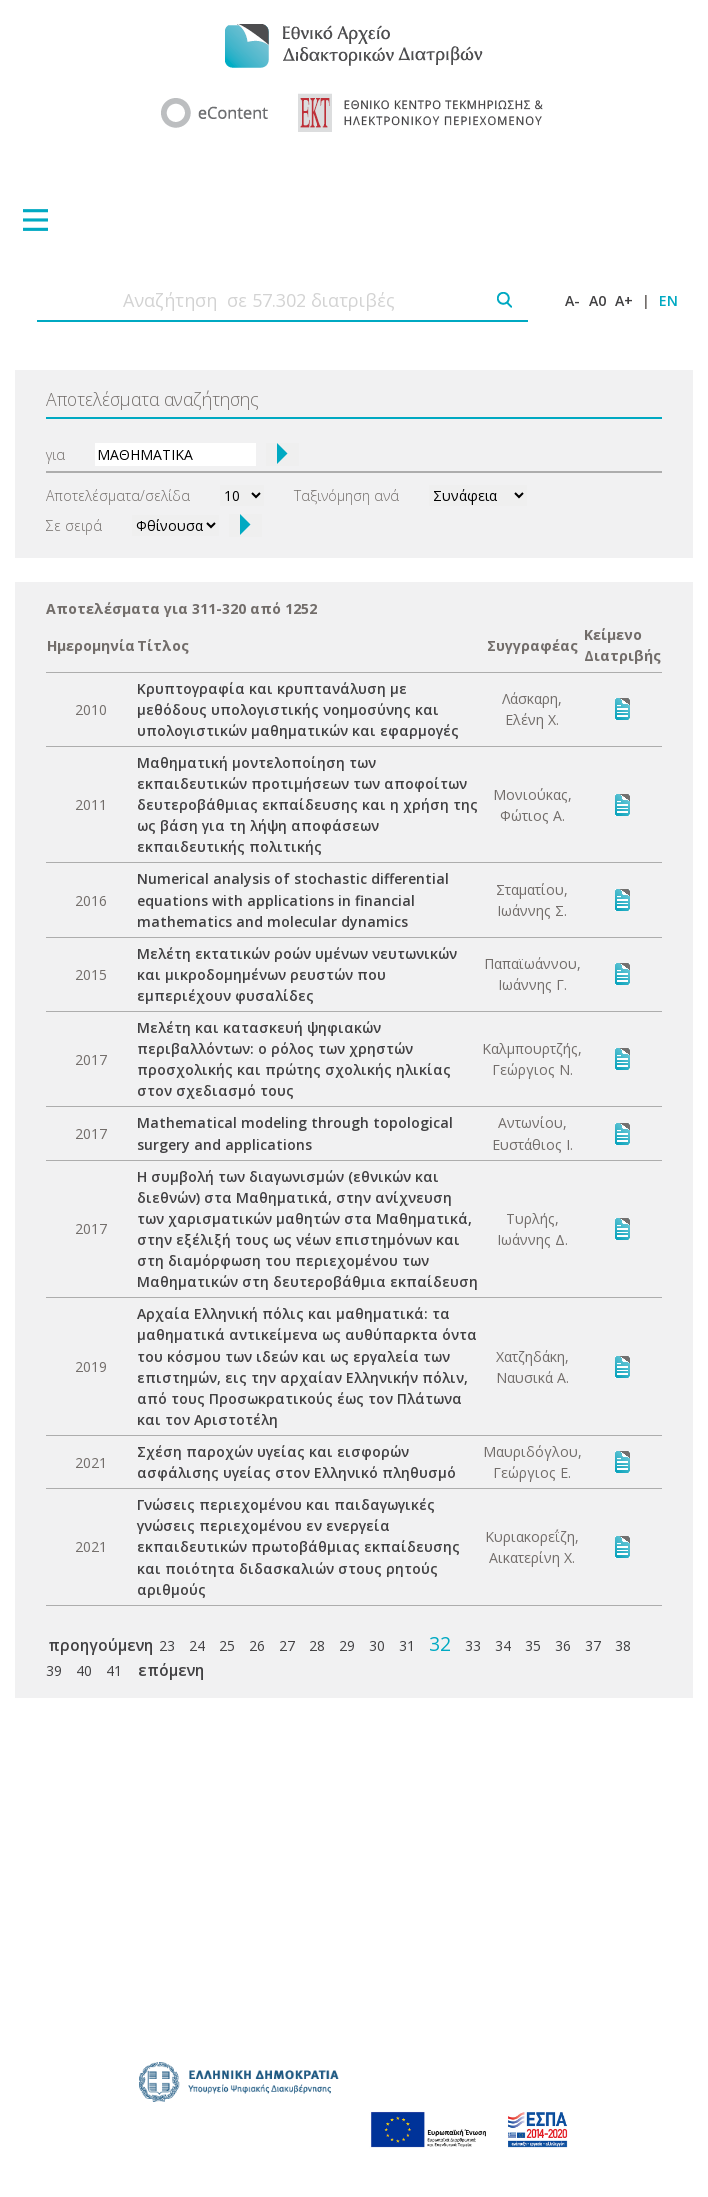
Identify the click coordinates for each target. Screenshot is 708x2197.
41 (114, 1670)
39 (54, 1670)
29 (347, 1645)
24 (197, 1645)
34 (503, 1645)
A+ (624, 300)
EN (668, 300)
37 (593, 1645)
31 (407, 1645)
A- (572, 300)
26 (257, 1645)
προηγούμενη (100, 1645)
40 (84, 1670)
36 (563, 1645)
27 (287, 1645)
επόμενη (171, 1670)
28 (317, 1645)
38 (623, 1645)
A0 (597, 300)
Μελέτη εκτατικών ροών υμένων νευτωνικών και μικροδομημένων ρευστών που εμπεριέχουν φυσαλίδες (297, 974)
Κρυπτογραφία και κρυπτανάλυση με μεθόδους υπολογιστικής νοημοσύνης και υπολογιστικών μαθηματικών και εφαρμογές (298, 709)
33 (473, 1645)
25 (227, 1645)
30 (377, 1645)
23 (167, 1645)
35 (533, 1645)
